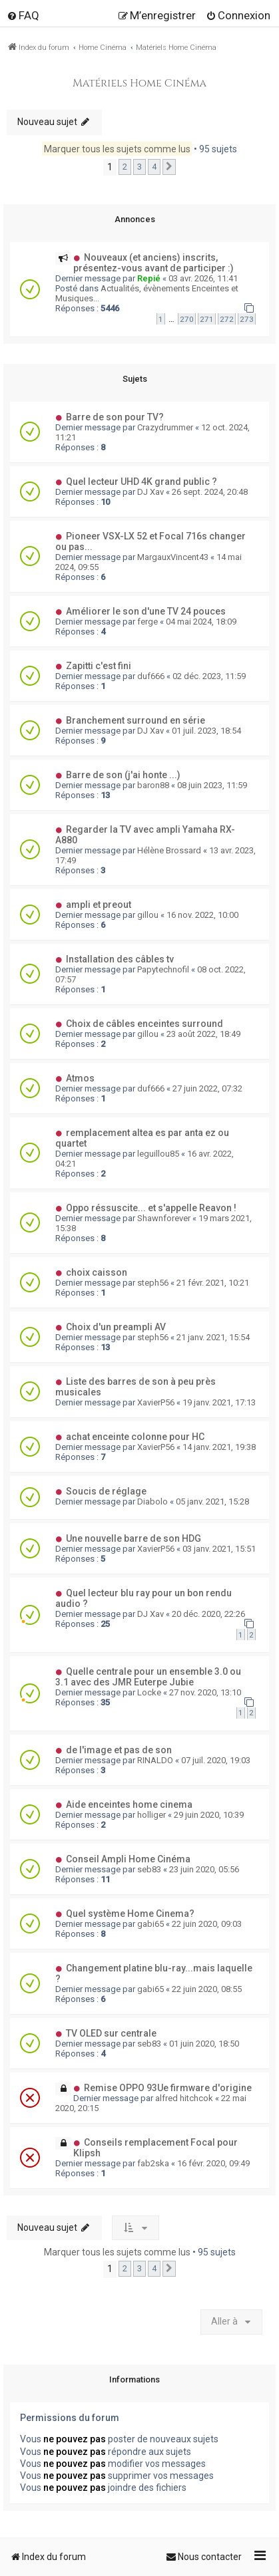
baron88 (153, 785)
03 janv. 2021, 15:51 (219, 1549)
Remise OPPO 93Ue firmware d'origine (168, 2087)
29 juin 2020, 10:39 (209, 1815)
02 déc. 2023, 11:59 (209, 676)
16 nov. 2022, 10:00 (202, 915)
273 (247, 319)
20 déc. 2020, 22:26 (208, 1614)
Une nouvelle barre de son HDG (133, 1538)
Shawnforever (163, 1218)
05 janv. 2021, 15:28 (212, 1501)
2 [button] (125, 167)
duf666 (150, 676)
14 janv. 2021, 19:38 (219, 1447)
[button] (169, 167)
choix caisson (96, 1272)
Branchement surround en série (135, 720)
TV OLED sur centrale (111, 2033)
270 (187, 319)
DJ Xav (150, 492)
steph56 (152, 1283)
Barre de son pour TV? (115, 417)
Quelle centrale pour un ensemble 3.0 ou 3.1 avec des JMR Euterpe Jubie (148, 1676)
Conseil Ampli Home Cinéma (128, 1859)
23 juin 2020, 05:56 (204, 1869)
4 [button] (154, 167)
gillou (147, 915)
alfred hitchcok (184, 2098)
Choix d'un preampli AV (116, 1327)
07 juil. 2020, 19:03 (215, 1760)
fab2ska (153, 2163)
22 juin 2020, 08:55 (207, 1989)
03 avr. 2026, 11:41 (203, 278)
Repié (148, 278)
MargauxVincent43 (172, 557)
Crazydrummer (165, 427)
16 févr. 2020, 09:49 (213, 2163)
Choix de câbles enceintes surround (144, 1023)
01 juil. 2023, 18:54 (206, 731)
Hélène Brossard (169, 850)
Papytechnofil (163, 969)
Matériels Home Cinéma (139, 83)
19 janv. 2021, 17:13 (219, 1402)
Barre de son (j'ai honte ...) (123, 775)
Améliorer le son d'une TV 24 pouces (146, 611)
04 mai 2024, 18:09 (201, 622)
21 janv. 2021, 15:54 (213, 1337)
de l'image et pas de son (119, 1750)
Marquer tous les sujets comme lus (117, 149)
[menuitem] (23, 15)
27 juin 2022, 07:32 (207, 1088)
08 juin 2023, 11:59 (212, 785)
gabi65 (150, 1924)
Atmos (80, 1078)
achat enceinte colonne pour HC (135, 1436)
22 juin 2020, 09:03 (207, 1924)
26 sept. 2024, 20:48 (210, 492)
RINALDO (155, 1760)
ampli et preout (98, 904)
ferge (147, 622)
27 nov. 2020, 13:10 (205, 1692)
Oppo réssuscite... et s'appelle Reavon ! (151, 1208)
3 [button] (139, 167)
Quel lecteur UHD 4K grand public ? (141, 481)
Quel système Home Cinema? (130, 1913)
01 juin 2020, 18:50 (204, 2044)
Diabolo (152, 1501)
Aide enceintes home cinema (129, 1804)
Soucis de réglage (106, 1491)
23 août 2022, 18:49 (203, 1034)
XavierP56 (155, 1402)
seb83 (149, 1869)
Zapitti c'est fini (98, 665)
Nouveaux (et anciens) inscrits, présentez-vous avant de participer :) (153, 262)
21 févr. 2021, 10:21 (212, 1283)
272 (227, 319)
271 (207, 319)
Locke (149, 1692)
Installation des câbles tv (120, 959)
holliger (151, 1815)
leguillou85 (158, 1154)
